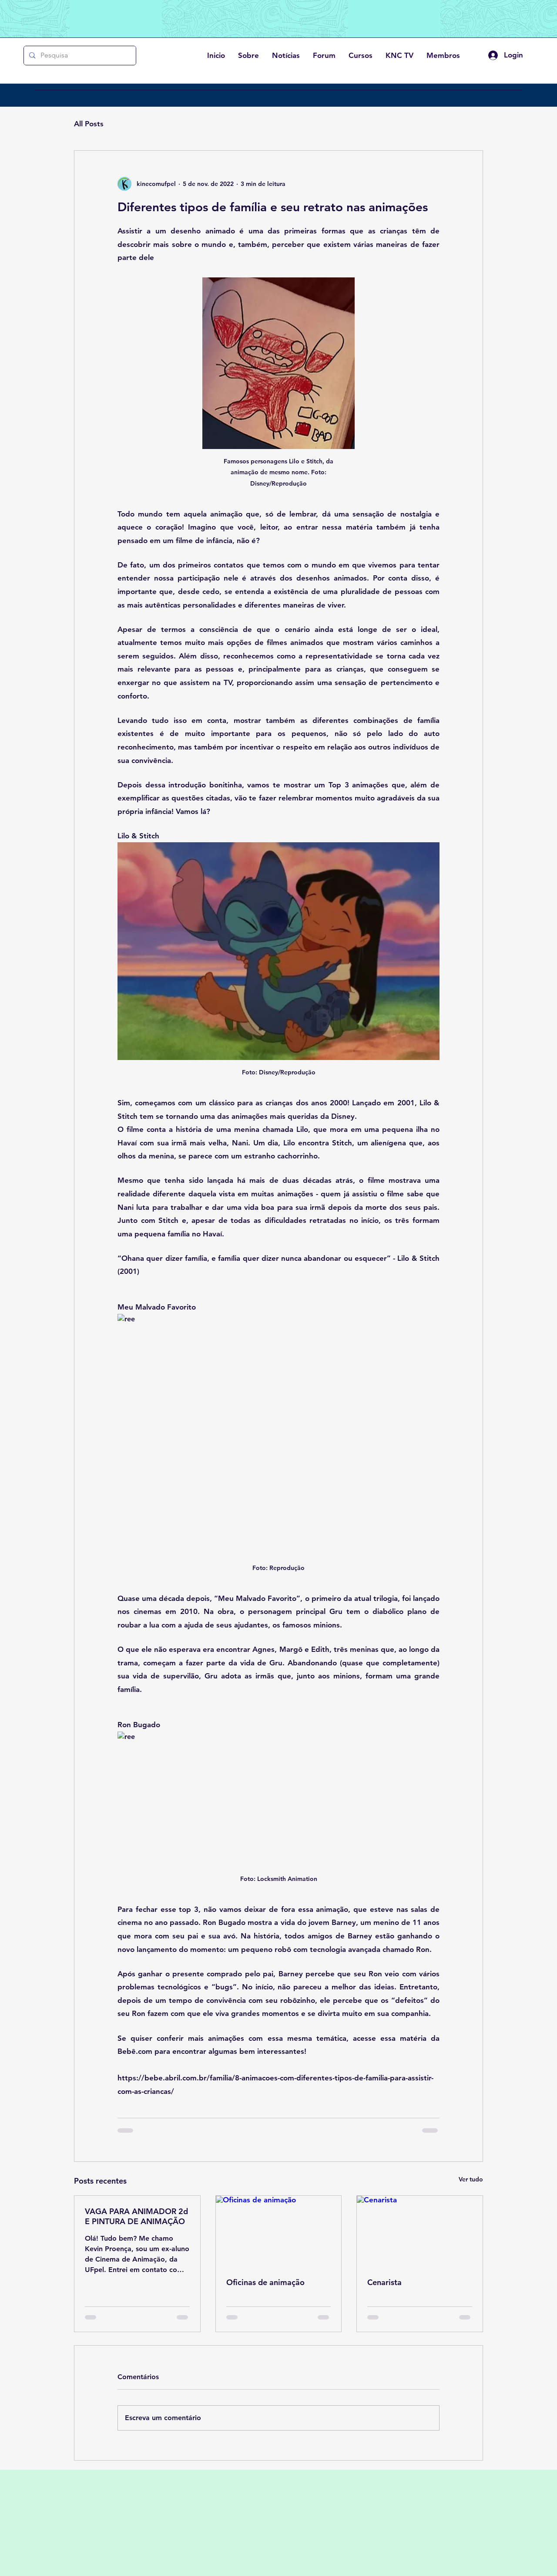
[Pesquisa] (78, 55)
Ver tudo (471, 2179)
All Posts (89, 123)
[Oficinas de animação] (279, 2231)
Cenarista (384, 2282)
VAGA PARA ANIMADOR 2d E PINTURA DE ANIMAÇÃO (136, 2216)
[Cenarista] (420, 2231)
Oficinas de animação (265, 2282)
